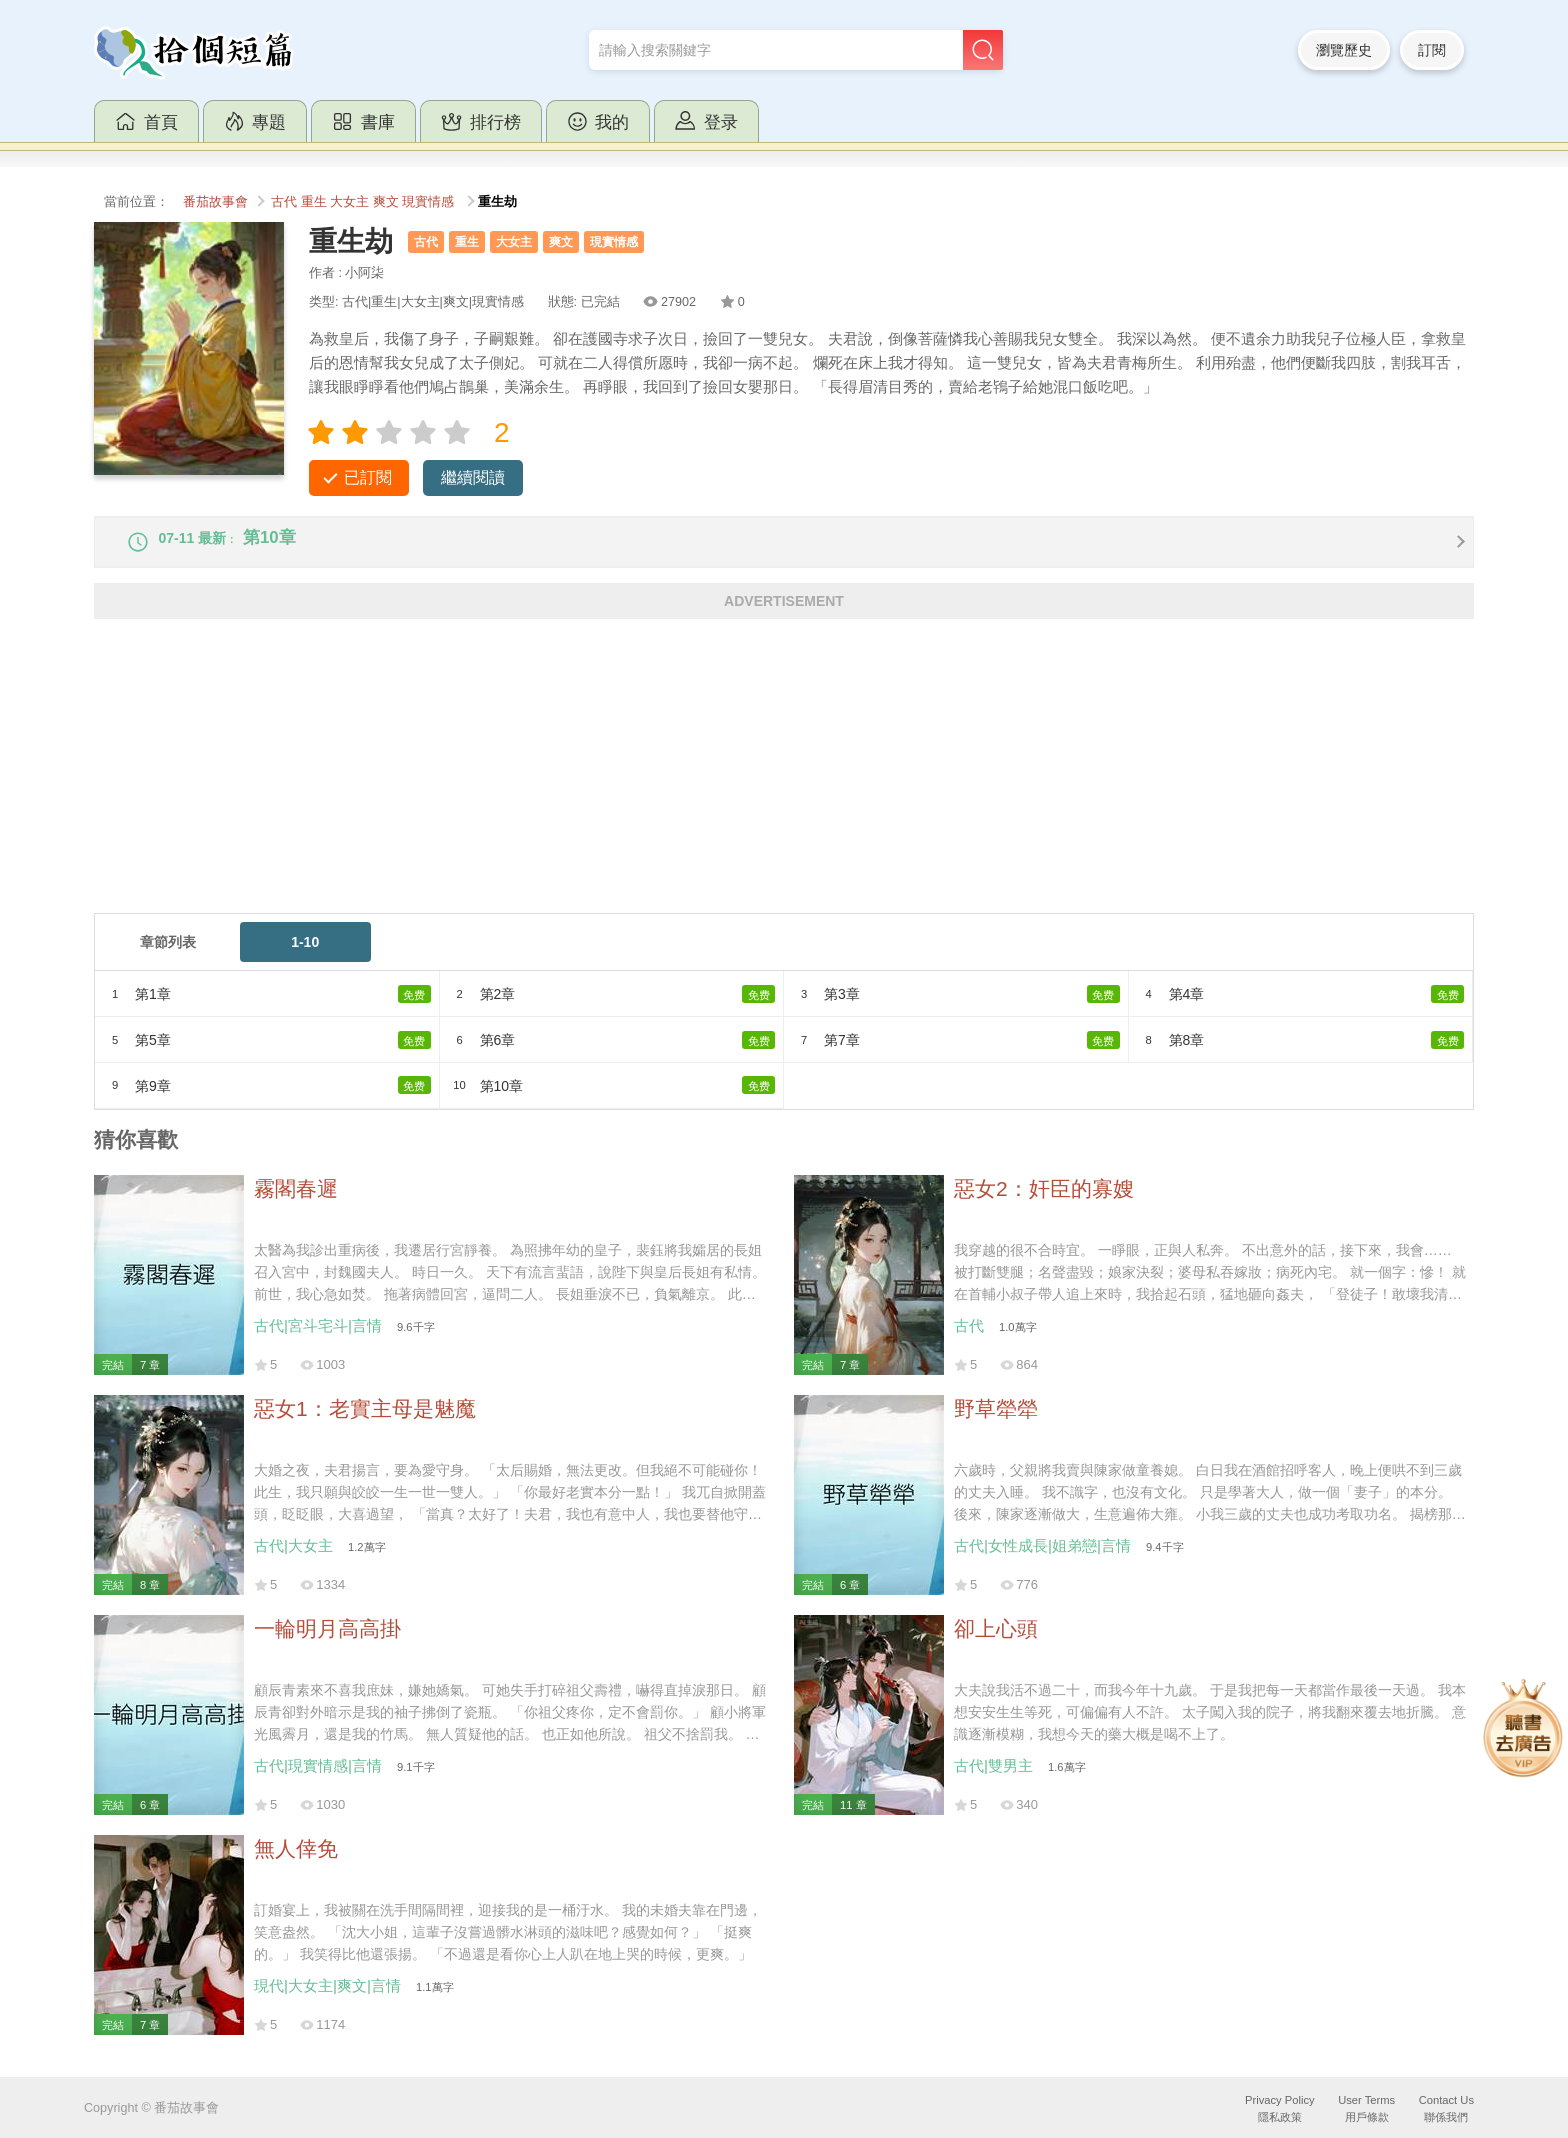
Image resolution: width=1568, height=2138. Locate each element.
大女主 (349, 202)
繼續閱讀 (473, 477)
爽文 (386, 202)
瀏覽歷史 (1344, 50)
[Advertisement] (694, 787)
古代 (284, 202)
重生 (314, 202)
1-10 (305, 956)
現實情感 (428, 202)
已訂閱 (368, 477)
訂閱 (1432, 50)
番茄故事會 (215, 202)
